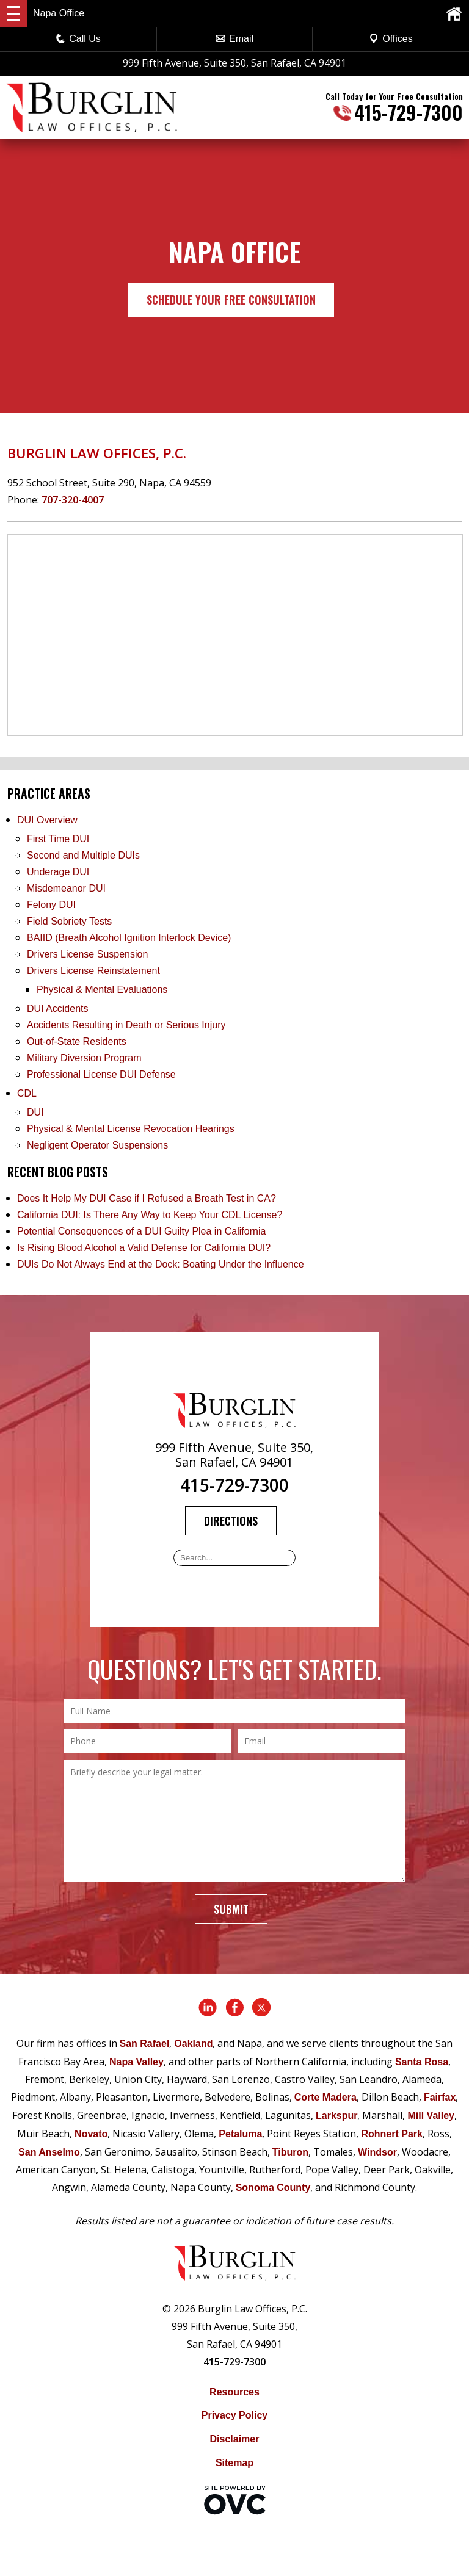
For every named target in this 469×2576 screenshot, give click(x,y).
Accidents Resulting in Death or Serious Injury (126, 1025)
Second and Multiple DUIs (83, 855)
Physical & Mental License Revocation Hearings (130, 1129)
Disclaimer (235, 2439)
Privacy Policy (235, 2415)
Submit (231, 1909)
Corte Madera (325, 2097)
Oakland (193, 2043)
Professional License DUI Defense (101, 1074)
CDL (27, 1093)
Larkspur (336, 2115)
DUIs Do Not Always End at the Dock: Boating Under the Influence (160, 1264)
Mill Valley (430, 2115)
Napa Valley (136, 2062)
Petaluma (240, 2134)
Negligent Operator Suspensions (97, 1145)
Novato (91, 2134)
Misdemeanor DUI (66, 888)
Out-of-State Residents (76, 1041)
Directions (231, 1521)
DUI (35, 1112)
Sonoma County (273, 2187)
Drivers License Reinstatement (93, 970)
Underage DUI (58, 872)
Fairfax (440, 2097)
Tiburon (290, 2152)
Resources (234, 2392)
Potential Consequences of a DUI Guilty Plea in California (141, 1231)
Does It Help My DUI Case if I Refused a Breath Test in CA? (146, 1198)
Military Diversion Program (84, 1058)
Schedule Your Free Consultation (231, 300)
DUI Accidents (57, 1008)
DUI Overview (47, 820)
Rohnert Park (391, 2134)
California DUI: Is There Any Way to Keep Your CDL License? (149, 1215)
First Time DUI (58, 839)
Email (234, 39)
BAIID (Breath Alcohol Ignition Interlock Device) (129, 938)
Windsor (377, 2152)
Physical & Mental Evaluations (102, 989)
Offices (391, 39)
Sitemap (234, 2463)
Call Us (78, 39)
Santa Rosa (421, 2062)
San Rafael (145, 2043)
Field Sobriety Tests (69, 921)
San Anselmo (49, 2152)
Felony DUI (51, 905)
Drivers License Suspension (89, 954)
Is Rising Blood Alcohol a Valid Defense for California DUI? (144, 1248)
